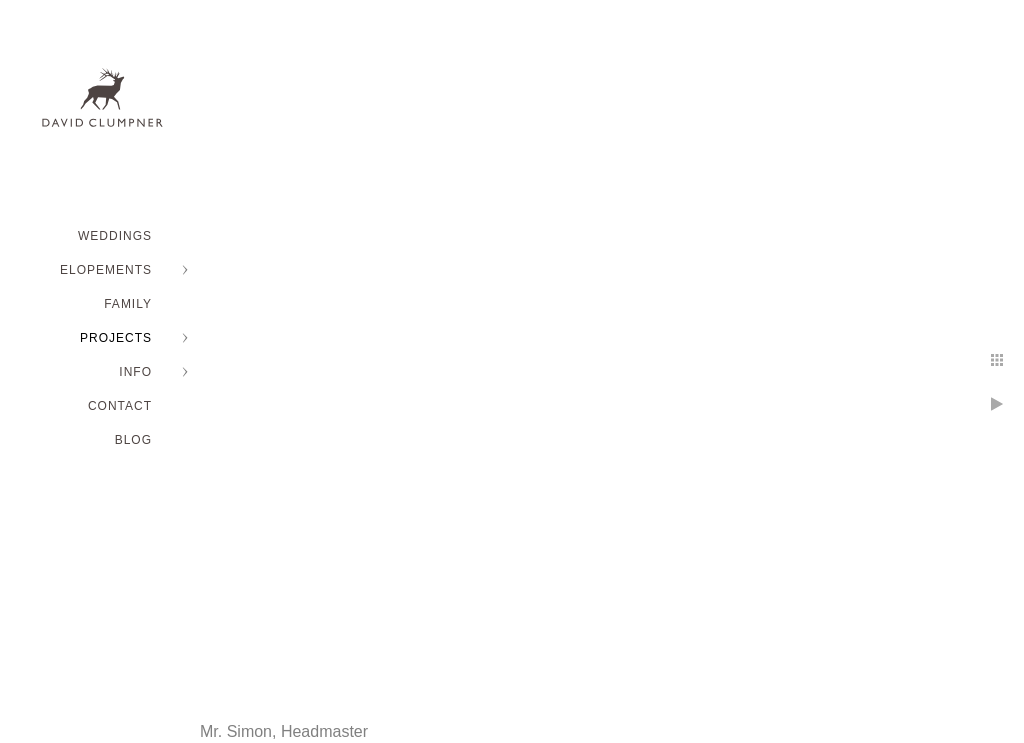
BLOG (133, 440)
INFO (135, 372)
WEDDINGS (115, 236)
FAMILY (128, 304)
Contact (120, 406)
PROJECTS (116, 338)
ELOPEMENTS (106, 270)
